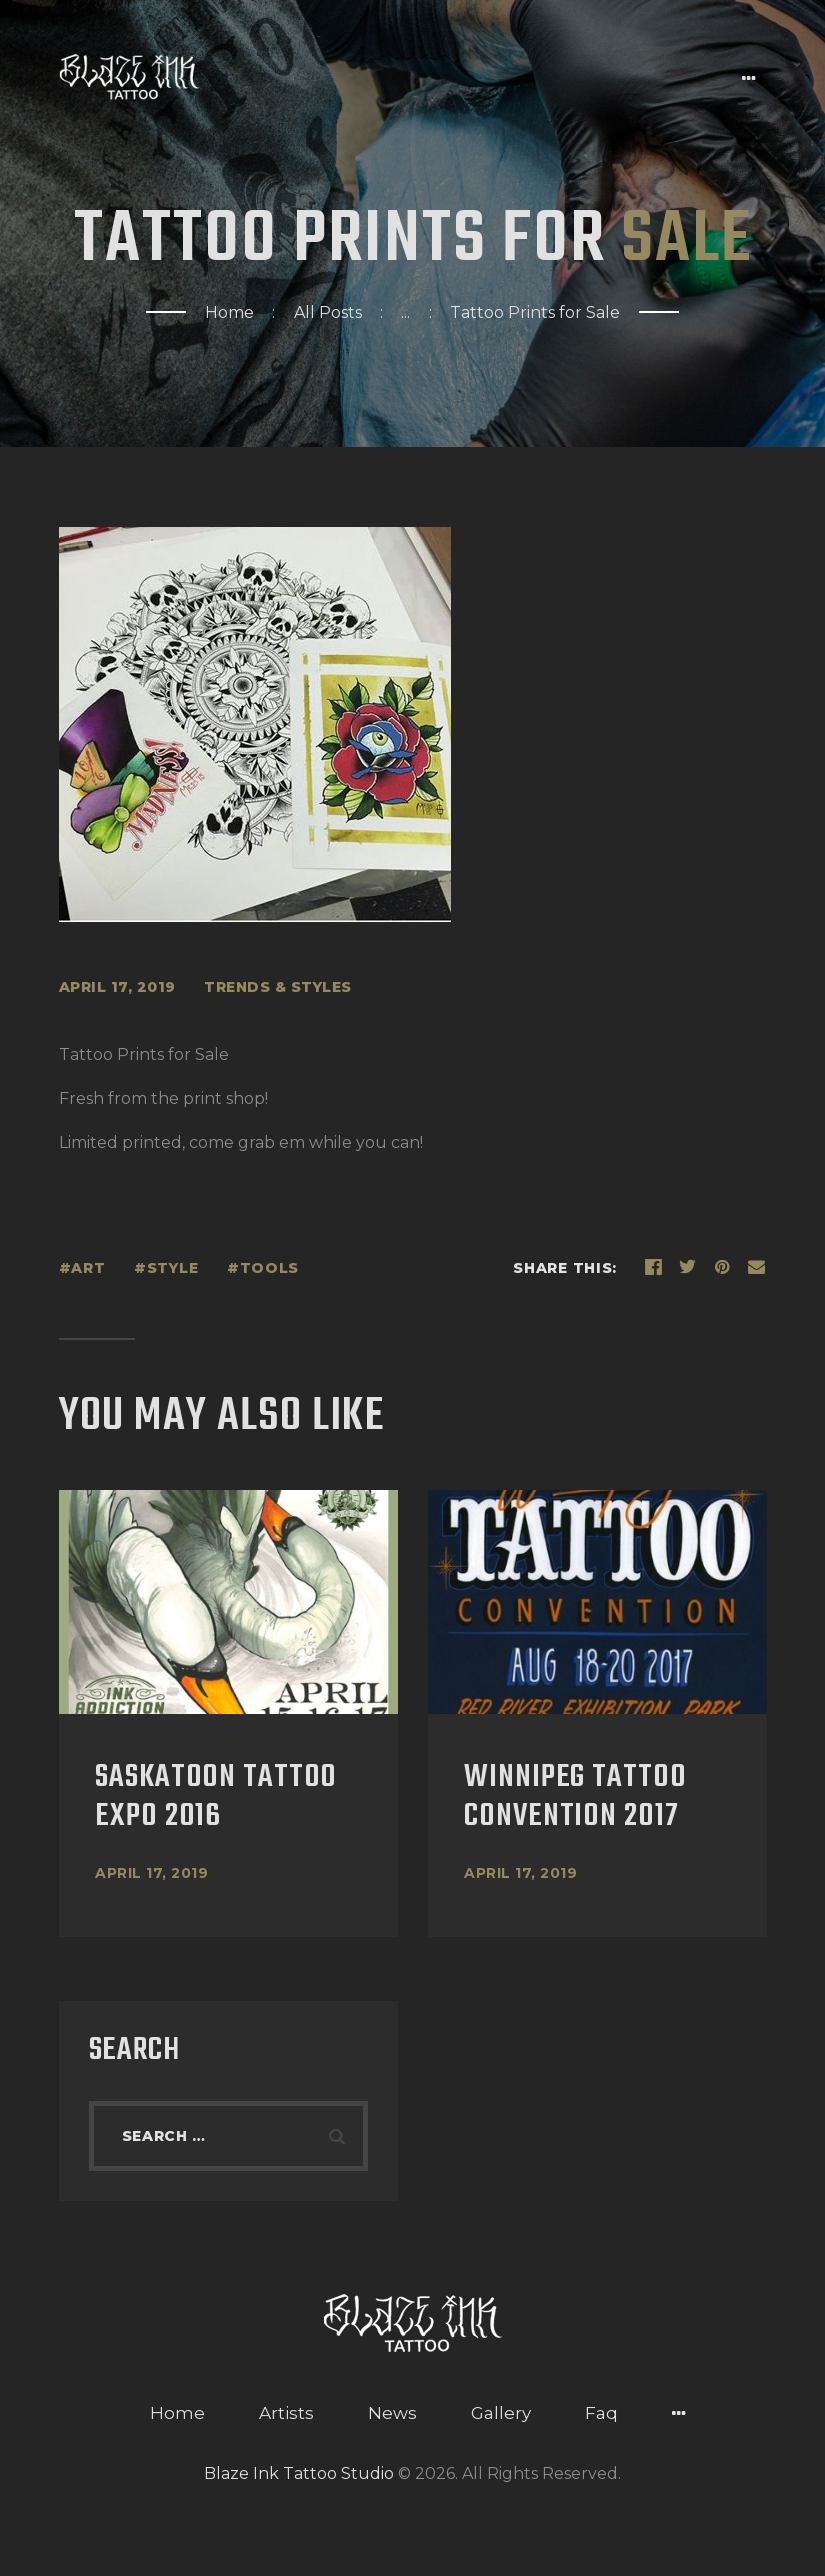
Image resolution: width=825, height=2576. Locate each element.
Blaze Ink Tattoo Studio (299, 2473)
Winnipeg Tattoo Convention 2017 (575, 1798)
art (88, 1268)
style (173, 1268)
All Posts (328, 312)
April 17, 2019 (151, 1873)
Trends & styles (278, 987)
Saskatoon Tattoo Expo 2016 (216, 1798)
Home (229, 312)
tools (270, 1268)
